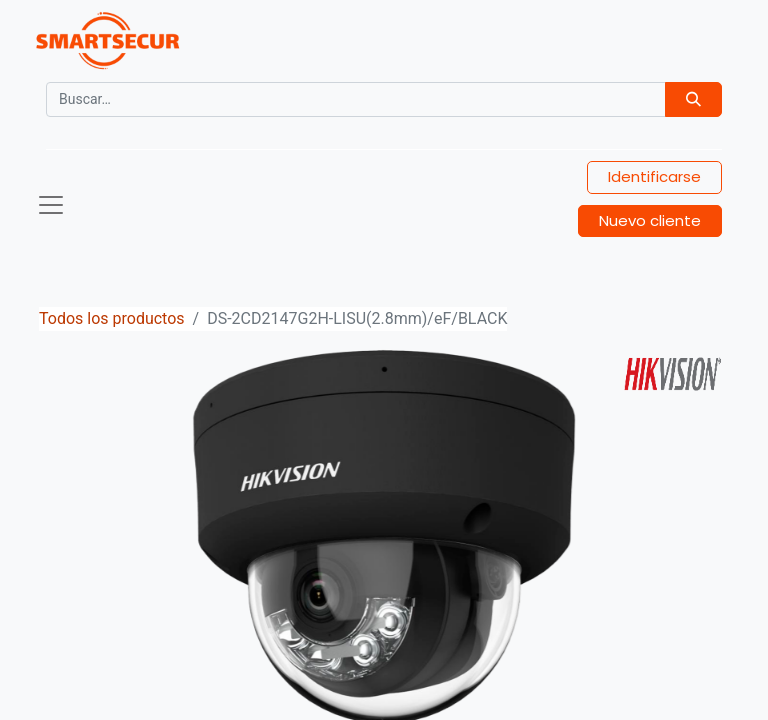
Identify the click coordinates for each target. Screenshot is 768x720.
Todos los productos (112, 318)
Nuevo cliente (650, 220)
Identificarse (654, 176)
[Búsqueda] (693, 99)
